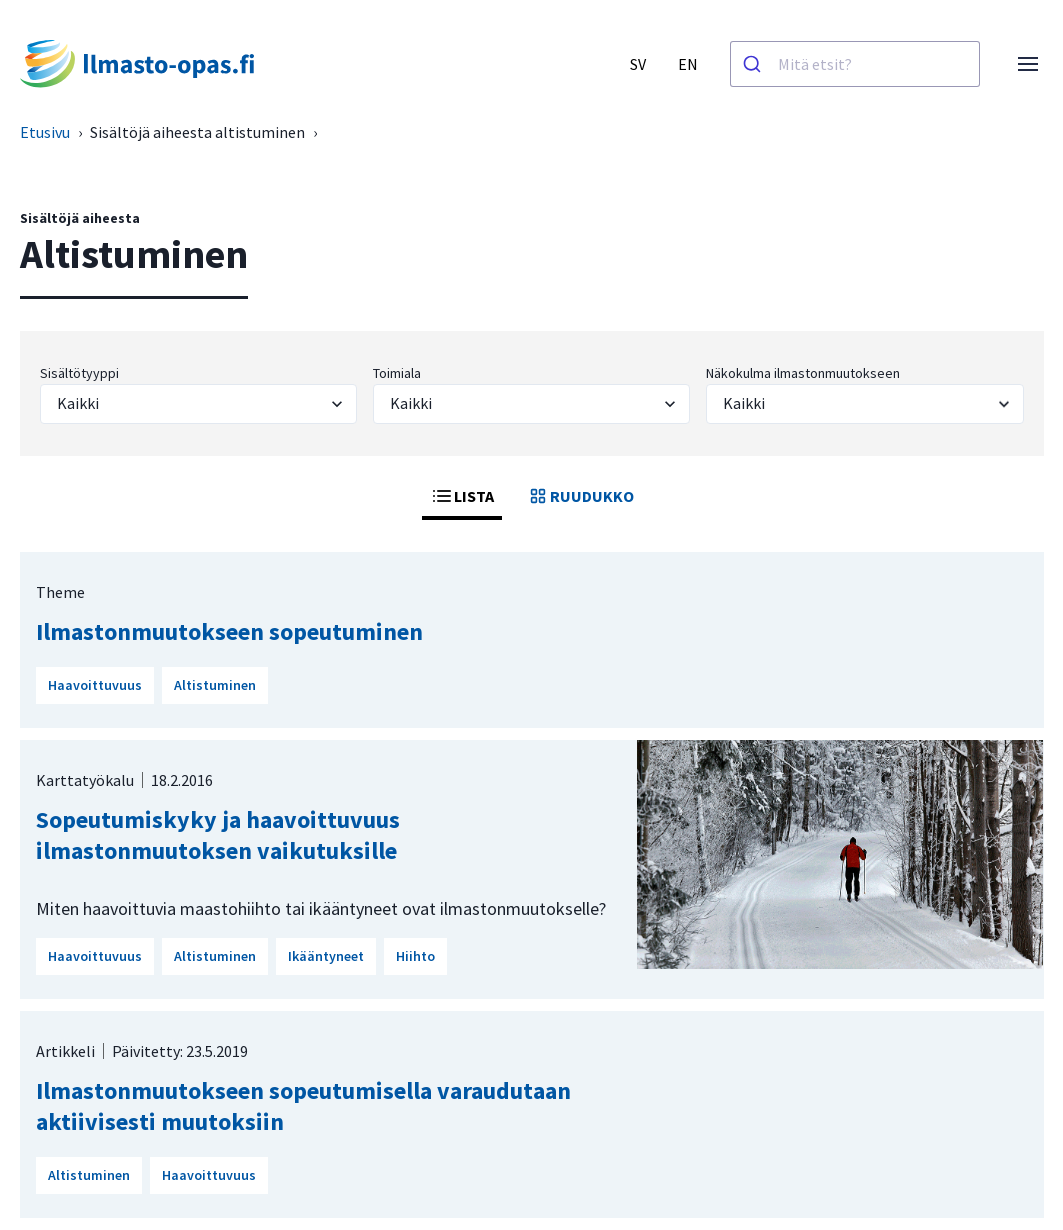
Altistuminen (215, 685)
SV (638, 64)
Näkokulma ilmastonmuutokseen (803, 373)
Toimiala (397, 373)
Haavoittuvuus (95, 685)
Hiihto (415, 956)
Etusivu (45, 132)
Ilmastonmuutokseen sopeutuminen (229, 631)
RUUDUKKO (580, 496)
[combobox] (855, 64)
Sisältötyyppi (79, 373)
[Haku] (754, 64)
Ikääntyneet (326, 956)
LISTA (462, 496)
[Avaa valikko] (1028, 64)
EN (688, 64)
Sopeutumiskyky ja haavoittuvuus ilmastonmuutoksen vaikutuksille (218, 835)
